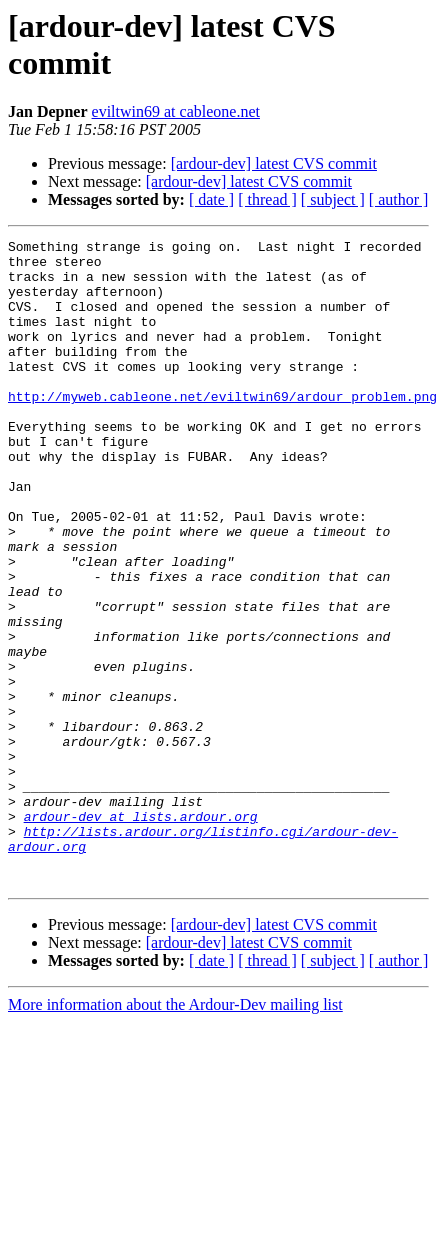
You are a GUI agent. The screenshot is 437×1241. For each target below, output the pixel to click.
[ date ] (211, 199)
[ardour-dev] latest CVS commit (274, 163)
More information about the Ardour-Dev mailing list (175, 1133)
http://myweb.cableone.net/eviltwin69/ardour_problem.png (222, 429)
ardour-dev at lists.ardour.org (141, 933)
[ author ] (399, 199)
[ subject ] (333, 199)
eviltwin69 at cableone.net (176, 111)
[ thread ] (267, 199)
